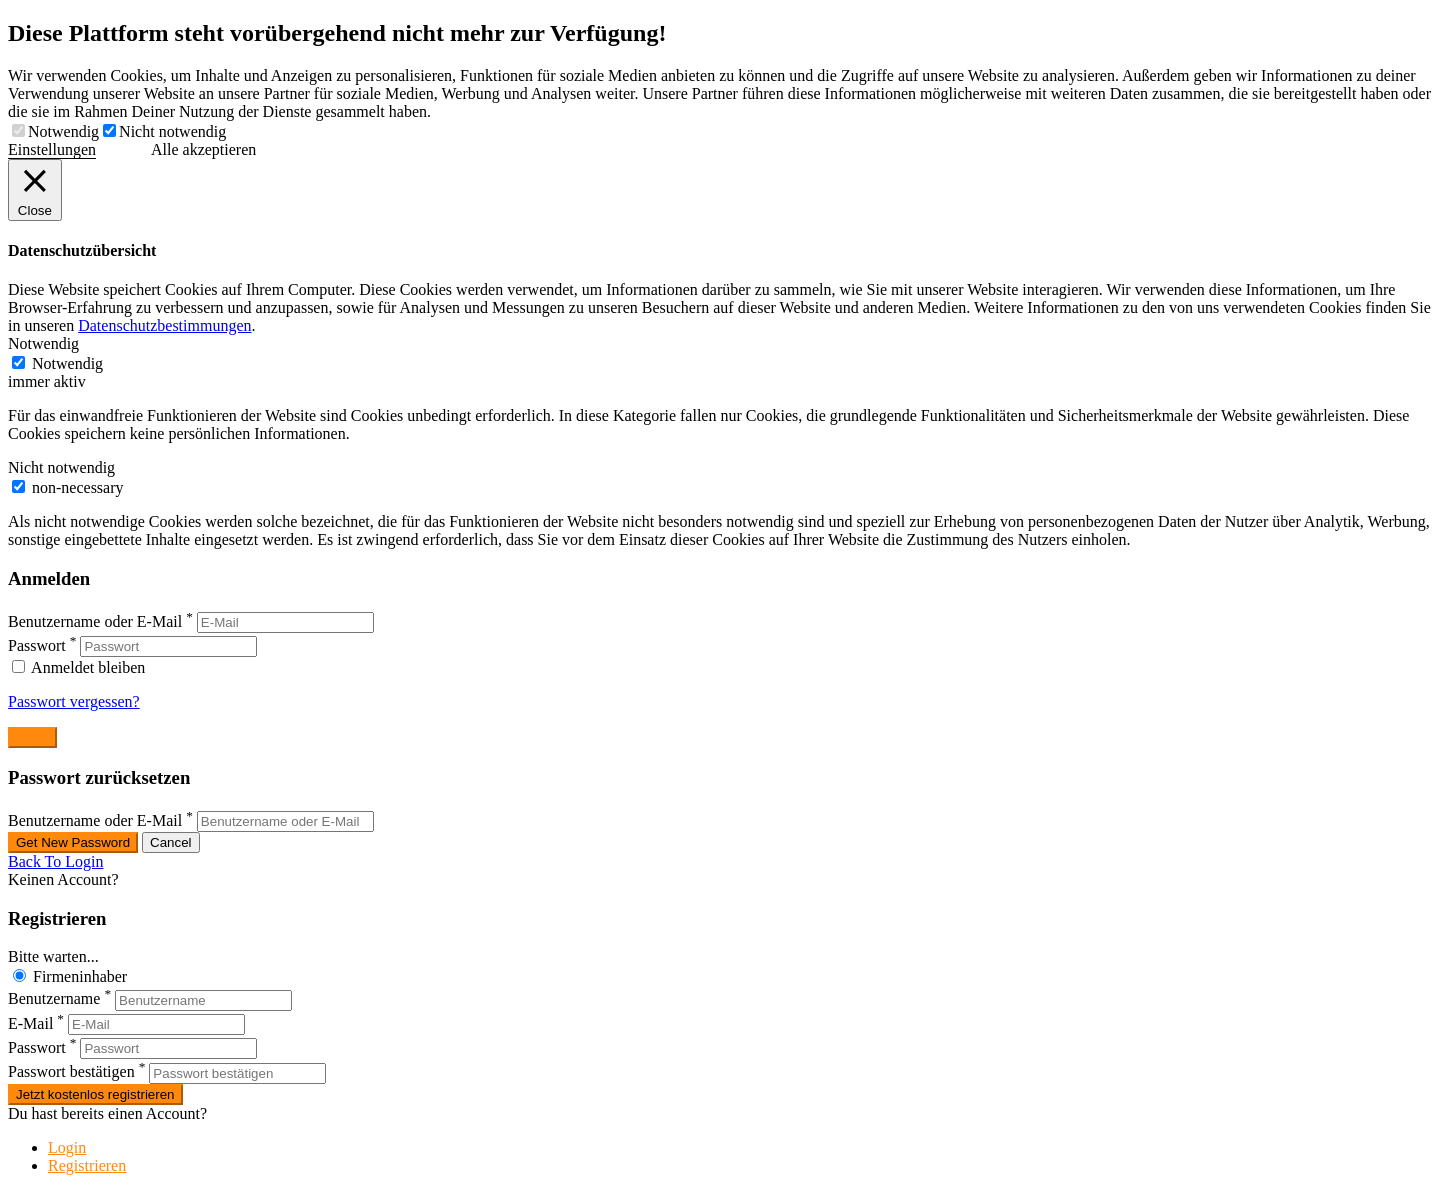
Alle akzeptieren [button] (203, 149)
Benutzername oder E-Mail (95, 621)
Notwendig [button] (43, 343)
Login (67, 1147)
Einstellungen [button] (52, 149)
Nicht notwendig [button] (61, 467)
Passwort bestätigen (71, 1072)
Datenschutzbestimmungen (164, 325)
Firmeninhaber (80, 976)
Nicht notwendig (172, 131)
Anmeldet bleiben (78, 667)
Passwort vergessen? (74, 701)
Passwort (37, 645)
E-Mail (30, 1023)
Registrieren (87, 1165)
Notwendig (63, 131)
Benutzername (54, 999)
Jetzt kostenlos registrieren (95, 1094)
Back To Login (55, 861)
